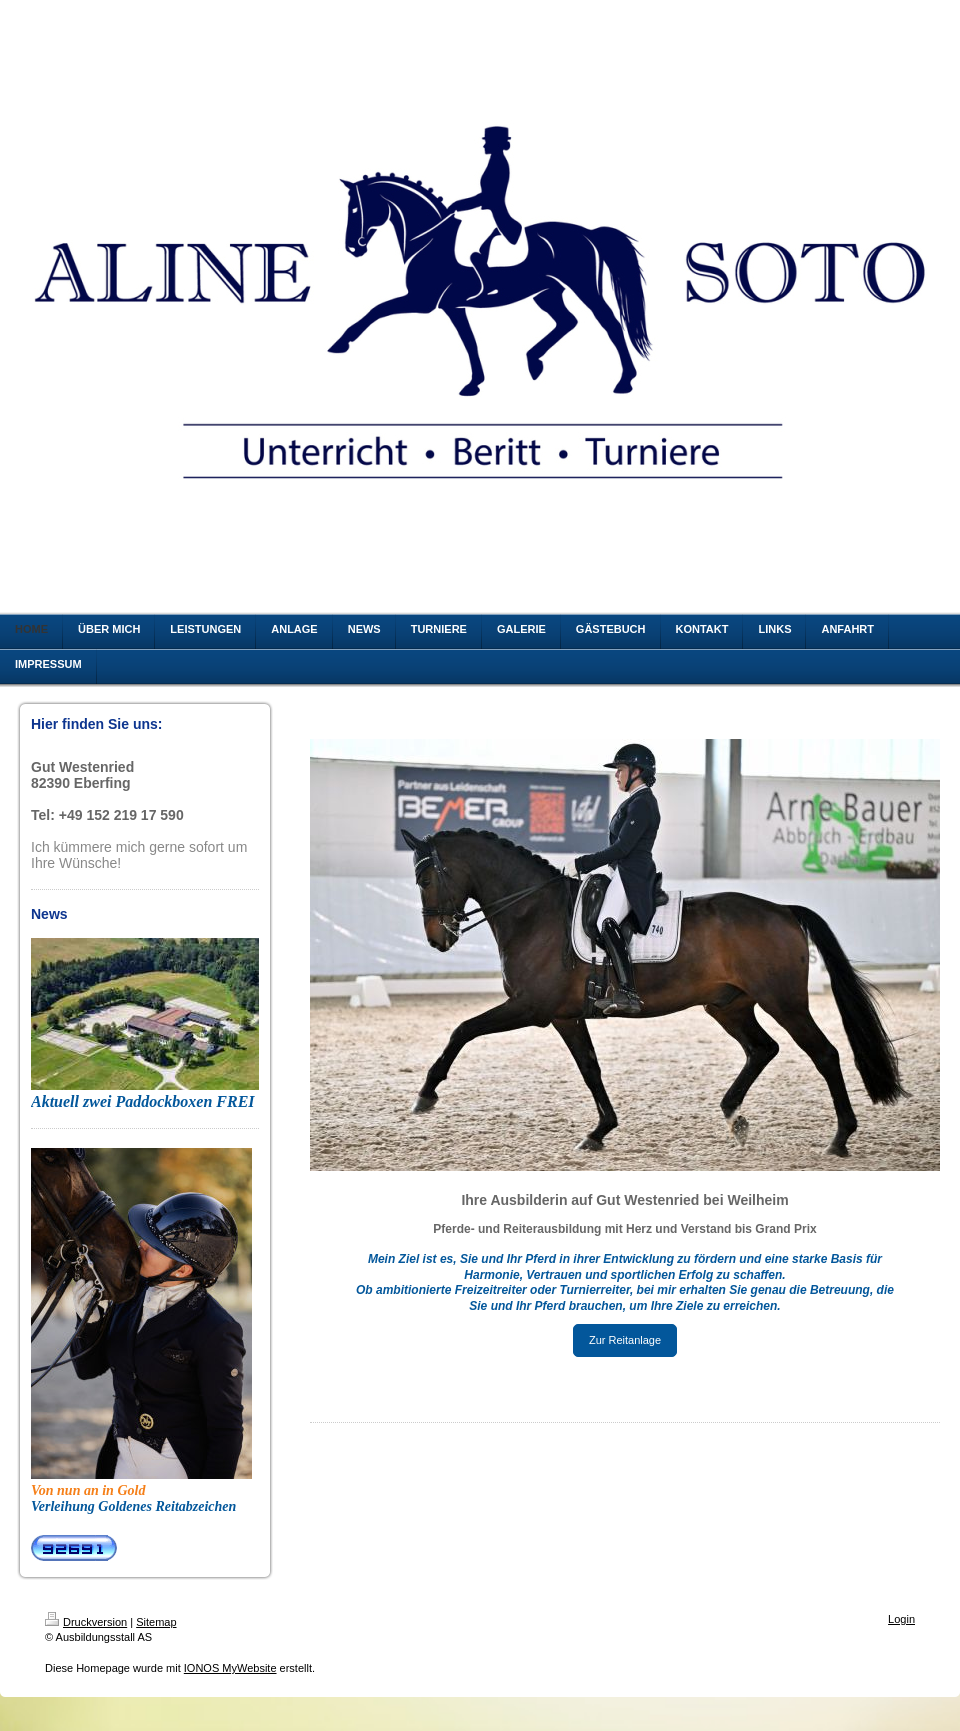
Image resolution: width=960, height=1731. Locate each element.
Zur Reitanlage (625, 1340)
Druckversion (86, 1622)
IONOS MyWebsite (230, 1668)
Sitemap (156, 1622)
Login (901, 1619)
